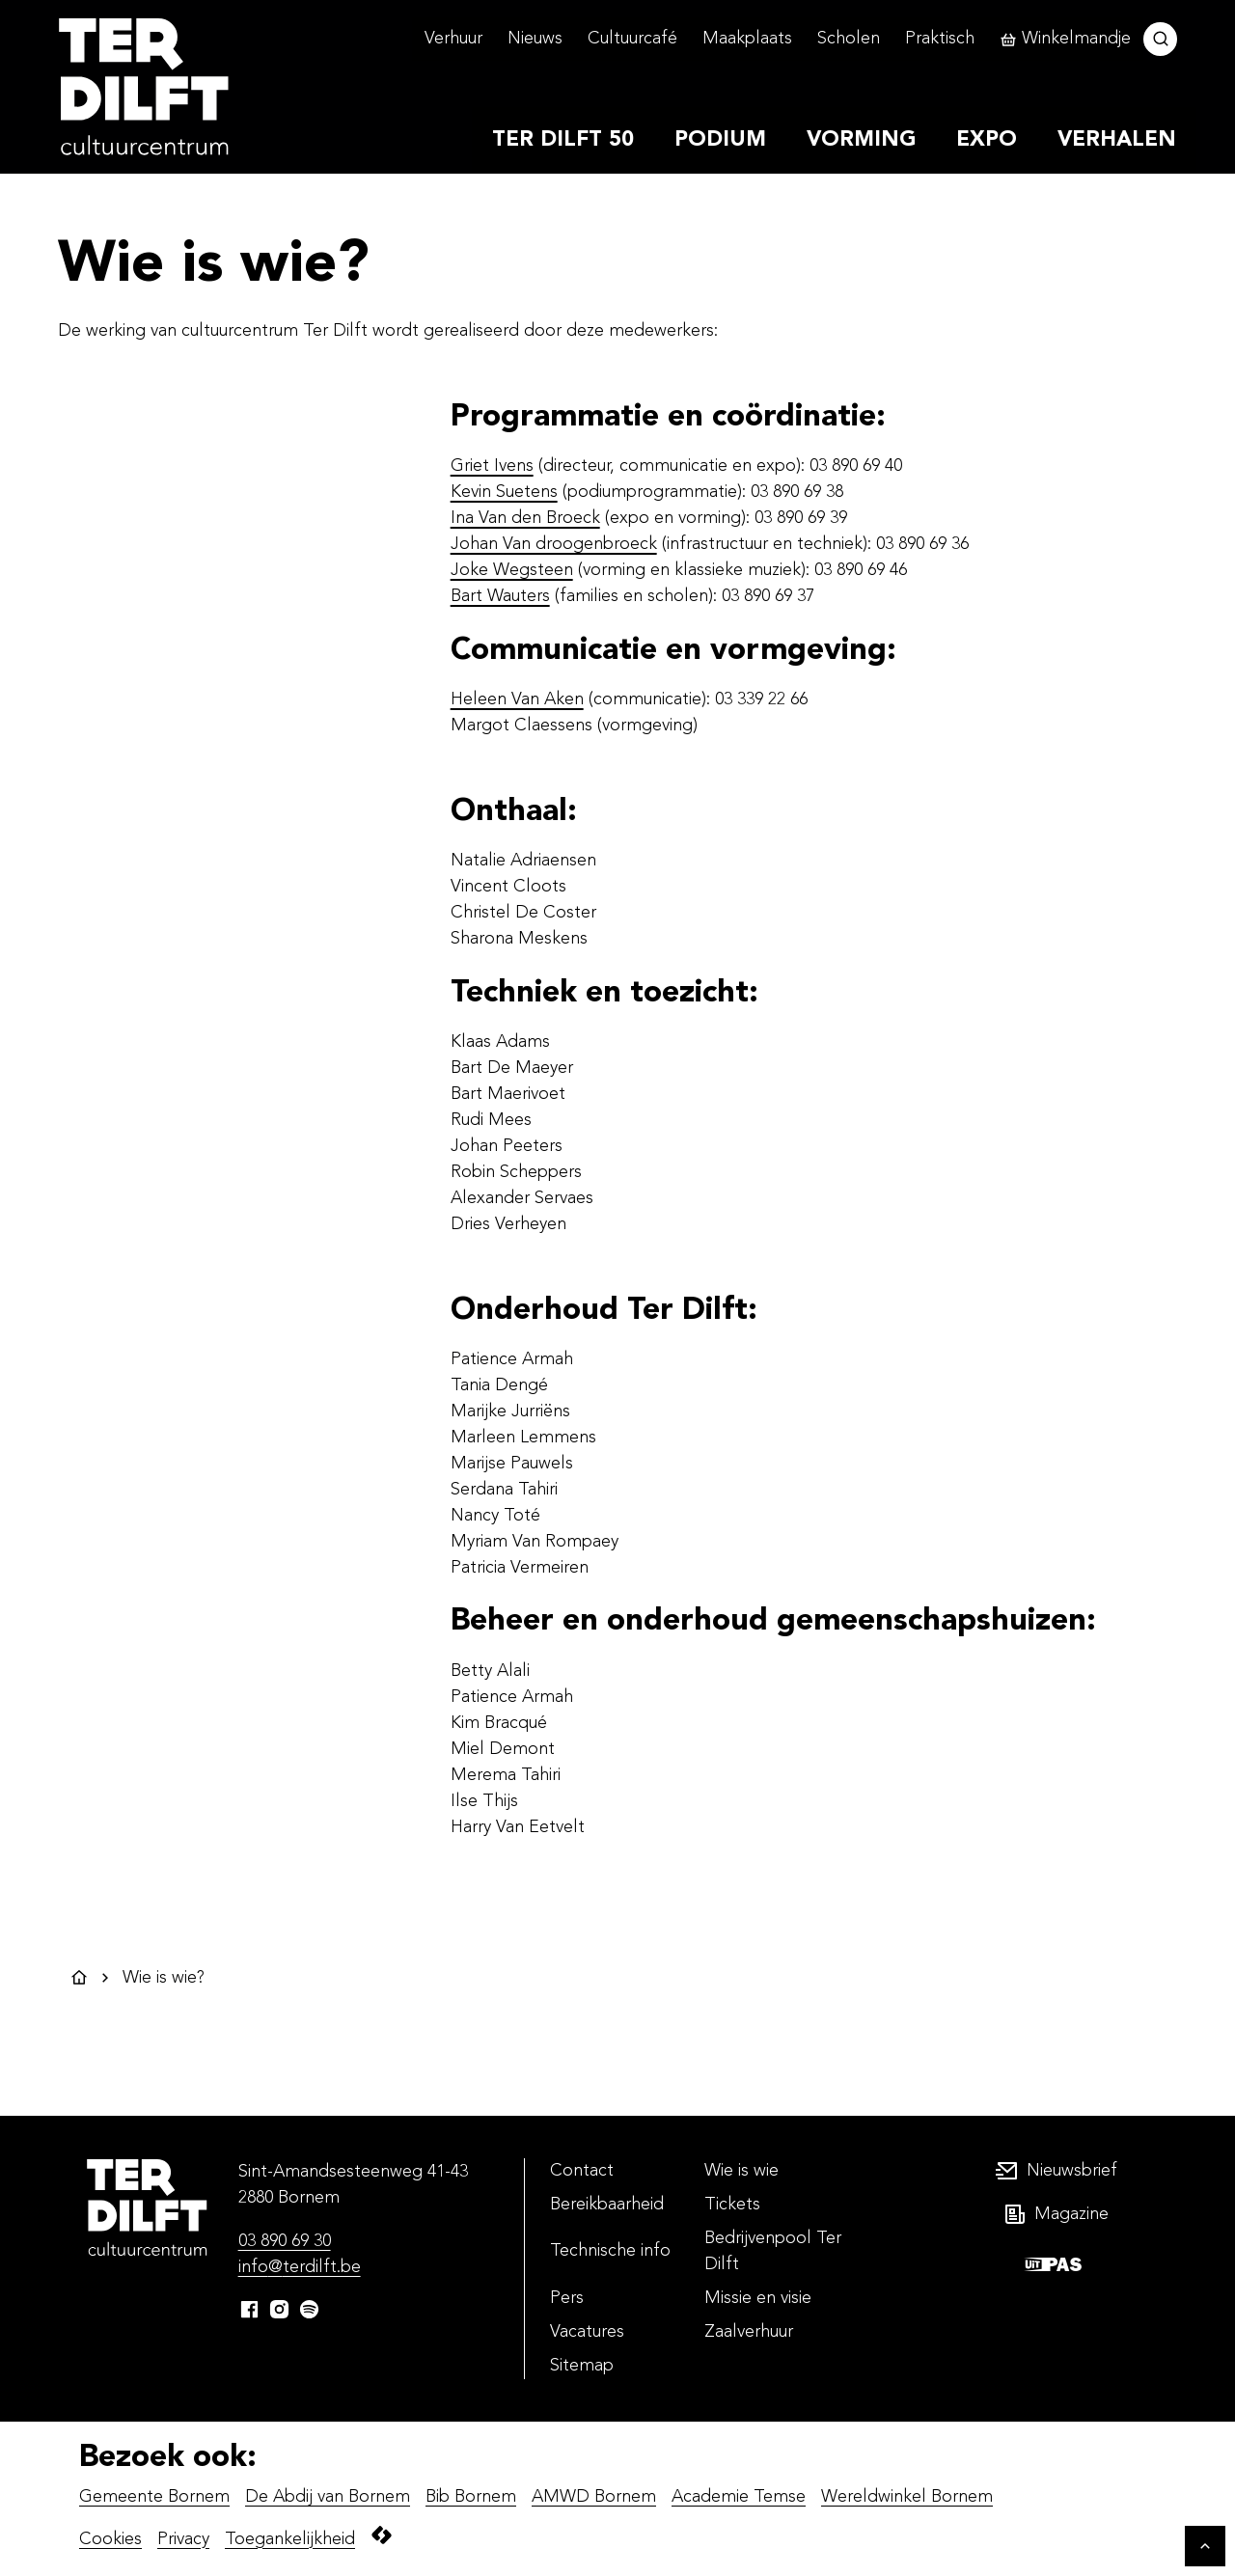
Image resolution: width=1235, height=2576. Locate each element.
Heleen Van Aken (517, 699)
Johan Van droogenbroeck (554, 544)
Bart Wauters (500, 596)
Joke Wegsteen (512, 570)
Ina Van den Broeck (525, 518)
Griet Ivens (492, 466)
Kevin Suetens (504, 492)
